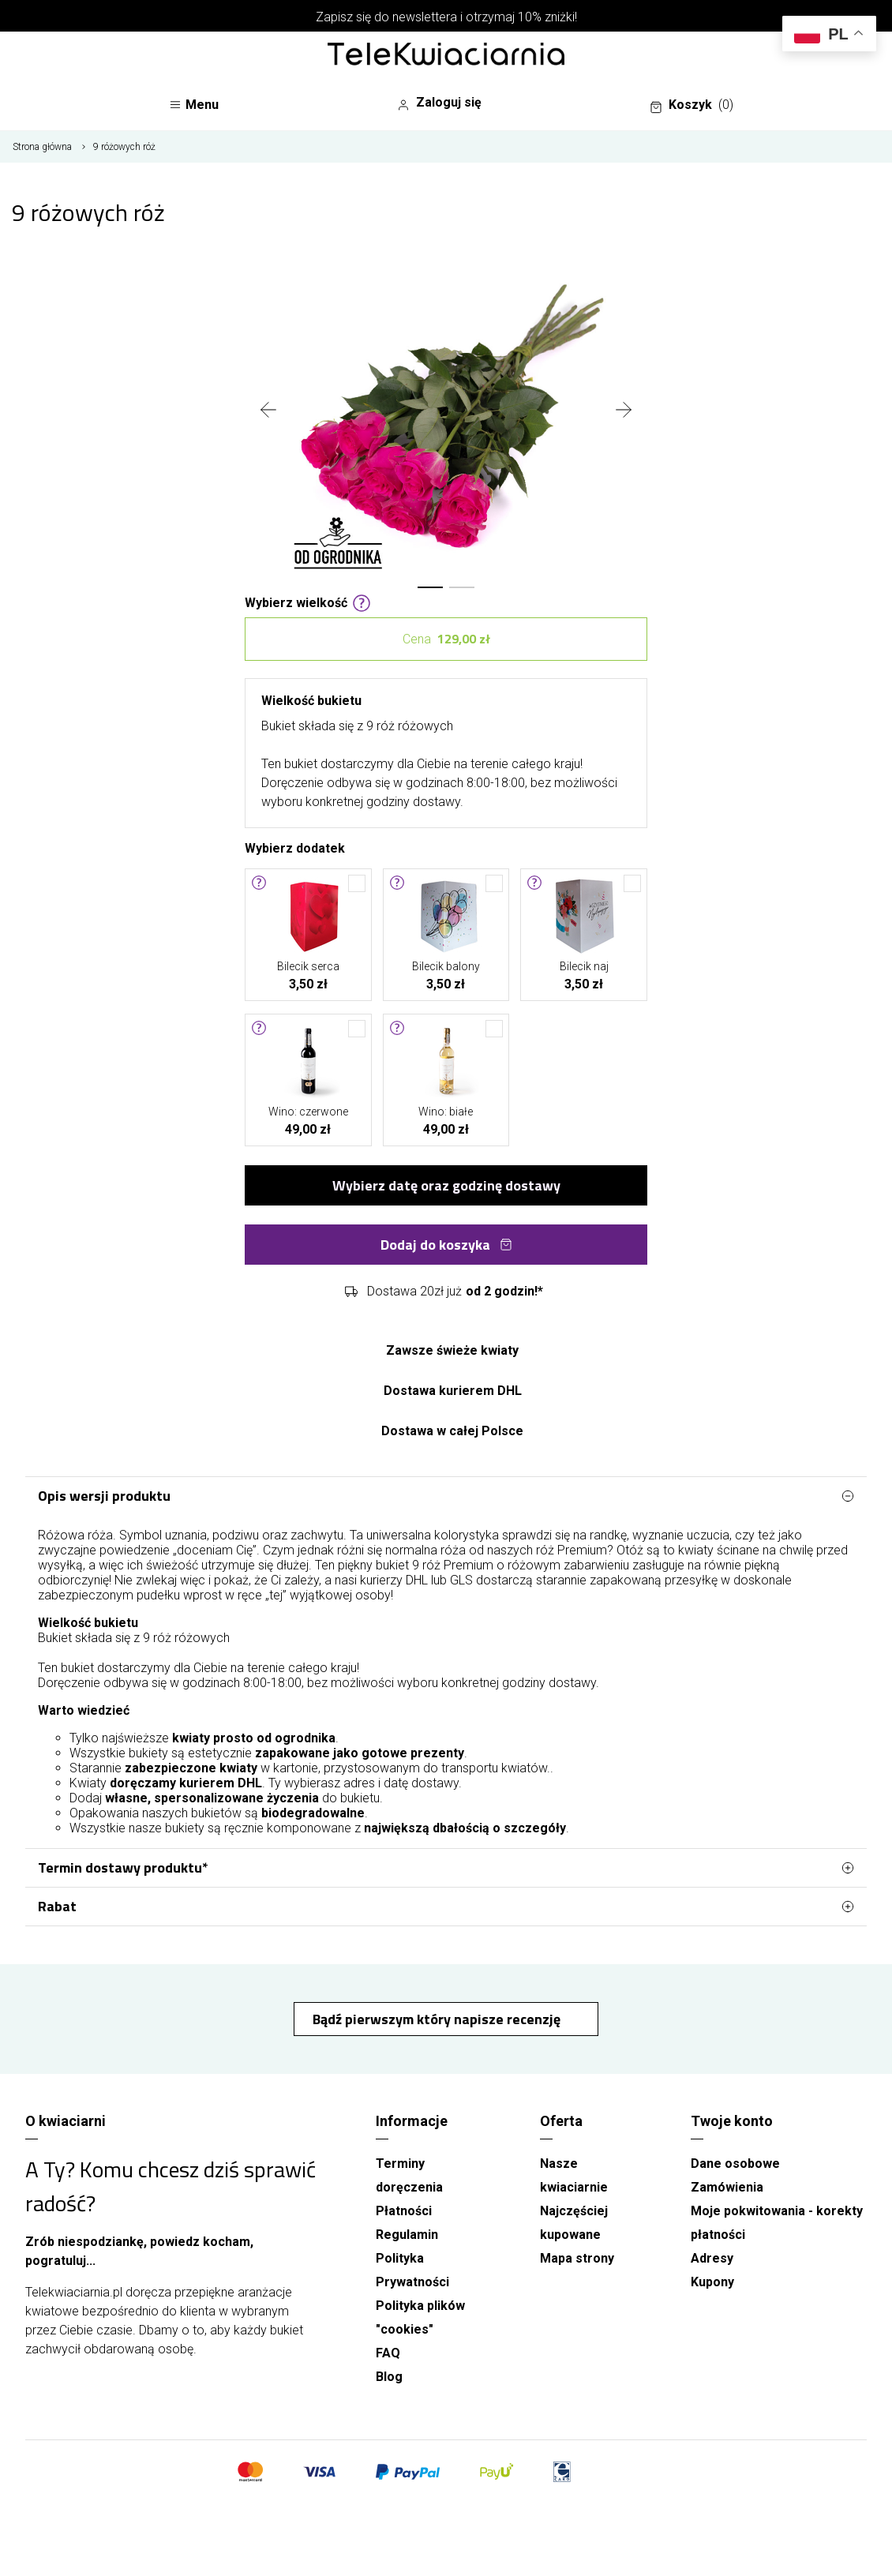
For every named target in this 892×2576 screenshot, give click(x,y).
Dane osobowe (735, 2163)
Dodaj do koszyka (446, 1244)
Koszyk (691, 105)
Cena (446, 639)
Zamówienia (727, 2187)
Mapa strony (577, 2258)
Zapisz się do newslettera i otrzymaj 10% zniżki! (446, 16)
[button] (430, 587)
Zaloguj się (439, 103)
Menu (194, 104)
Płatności (404, 2210)
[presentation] (268, 411)
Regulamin (407, 2234)
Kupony (712, 2281)
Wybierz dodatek (295, 847)
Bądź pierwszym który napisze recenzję (438, 2019)
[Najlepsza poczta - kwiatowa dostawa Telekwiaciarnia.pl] (446, 55)
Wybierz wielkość (308, 601)
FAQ (388, 2352)
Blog (389, 2376)
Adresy (712, 2258)
